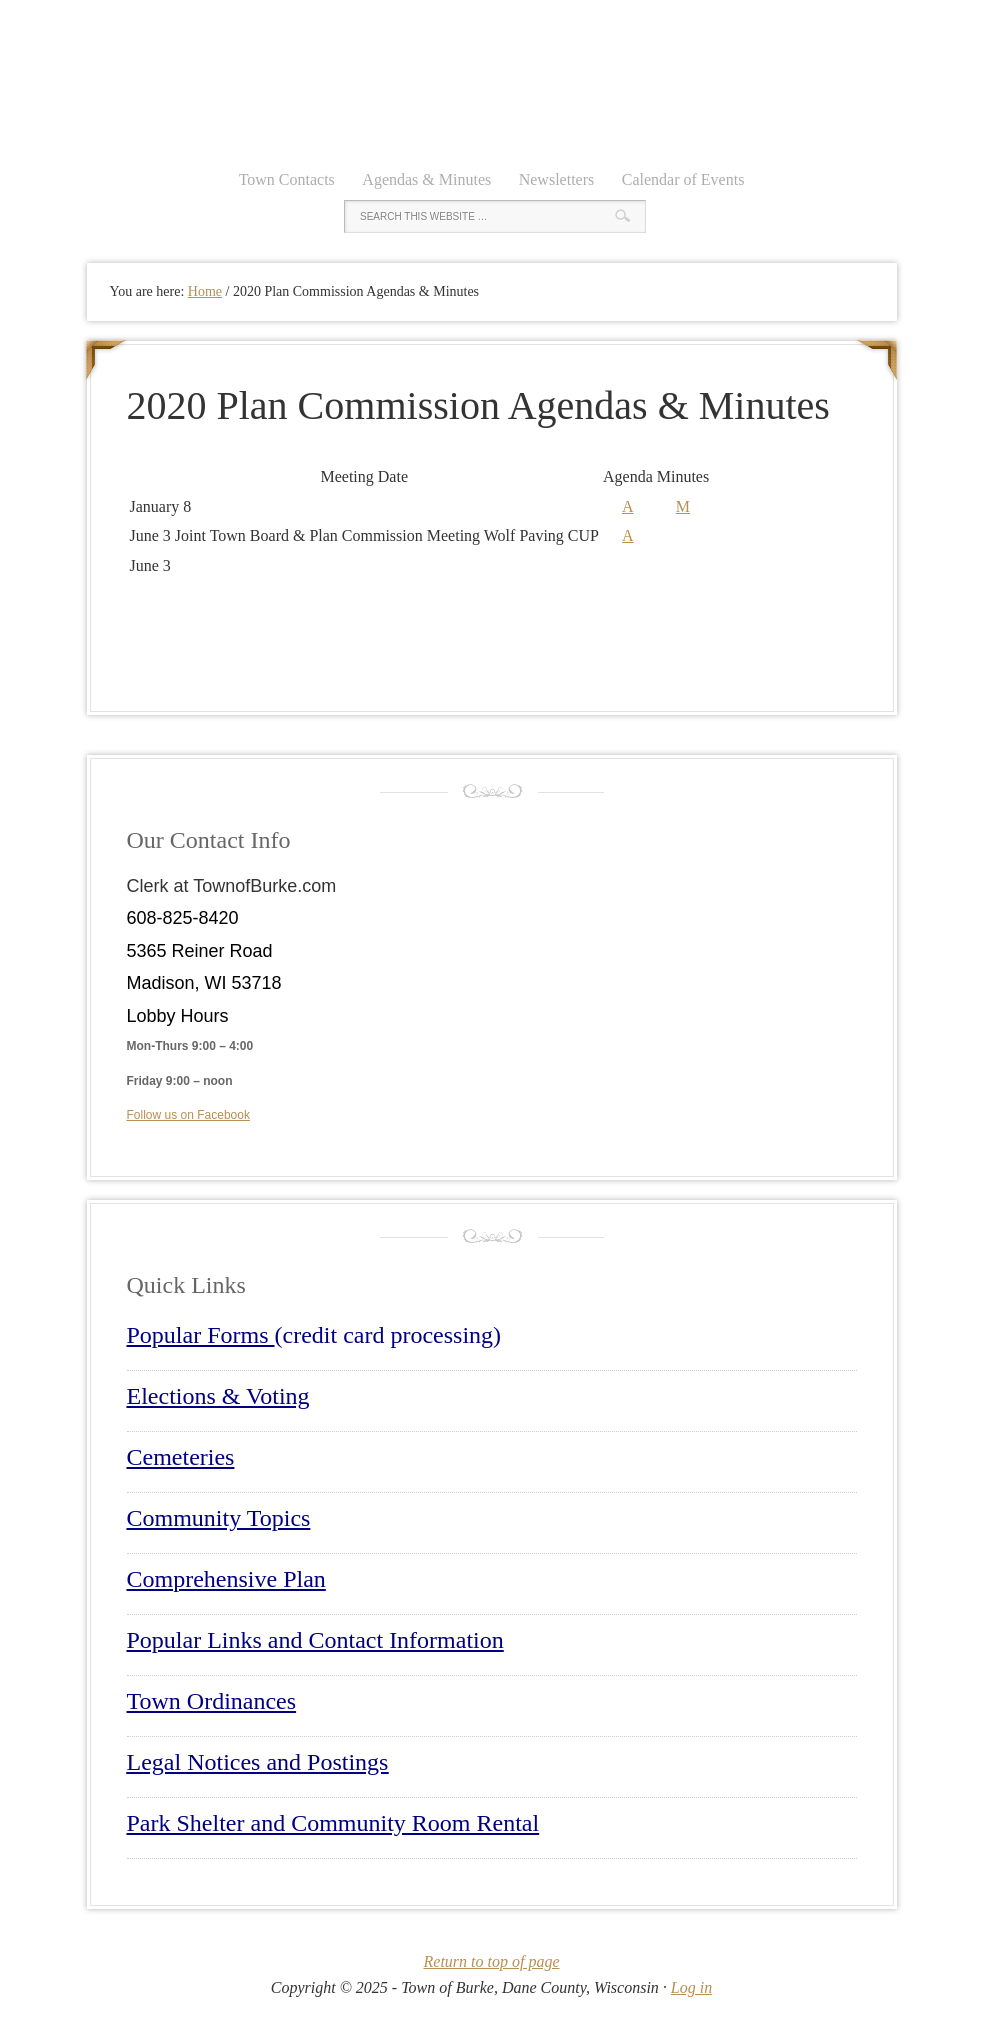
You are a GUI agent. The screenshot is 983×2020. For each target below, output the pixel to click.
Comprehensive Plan (226, 1579)
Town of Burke (492, 80)
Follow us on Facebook (188, 1115)
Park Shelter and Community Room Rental (333, 1823)
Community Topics (219, 1518)
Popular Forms (201, 1335)
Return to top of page (492, 1961)
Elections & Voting (218, 1396)
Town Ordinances (212, 1701)
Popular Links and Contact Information (315, 1640)
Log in (691, 1987)
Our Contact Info (209, 840)
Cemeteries (181, 1457)
